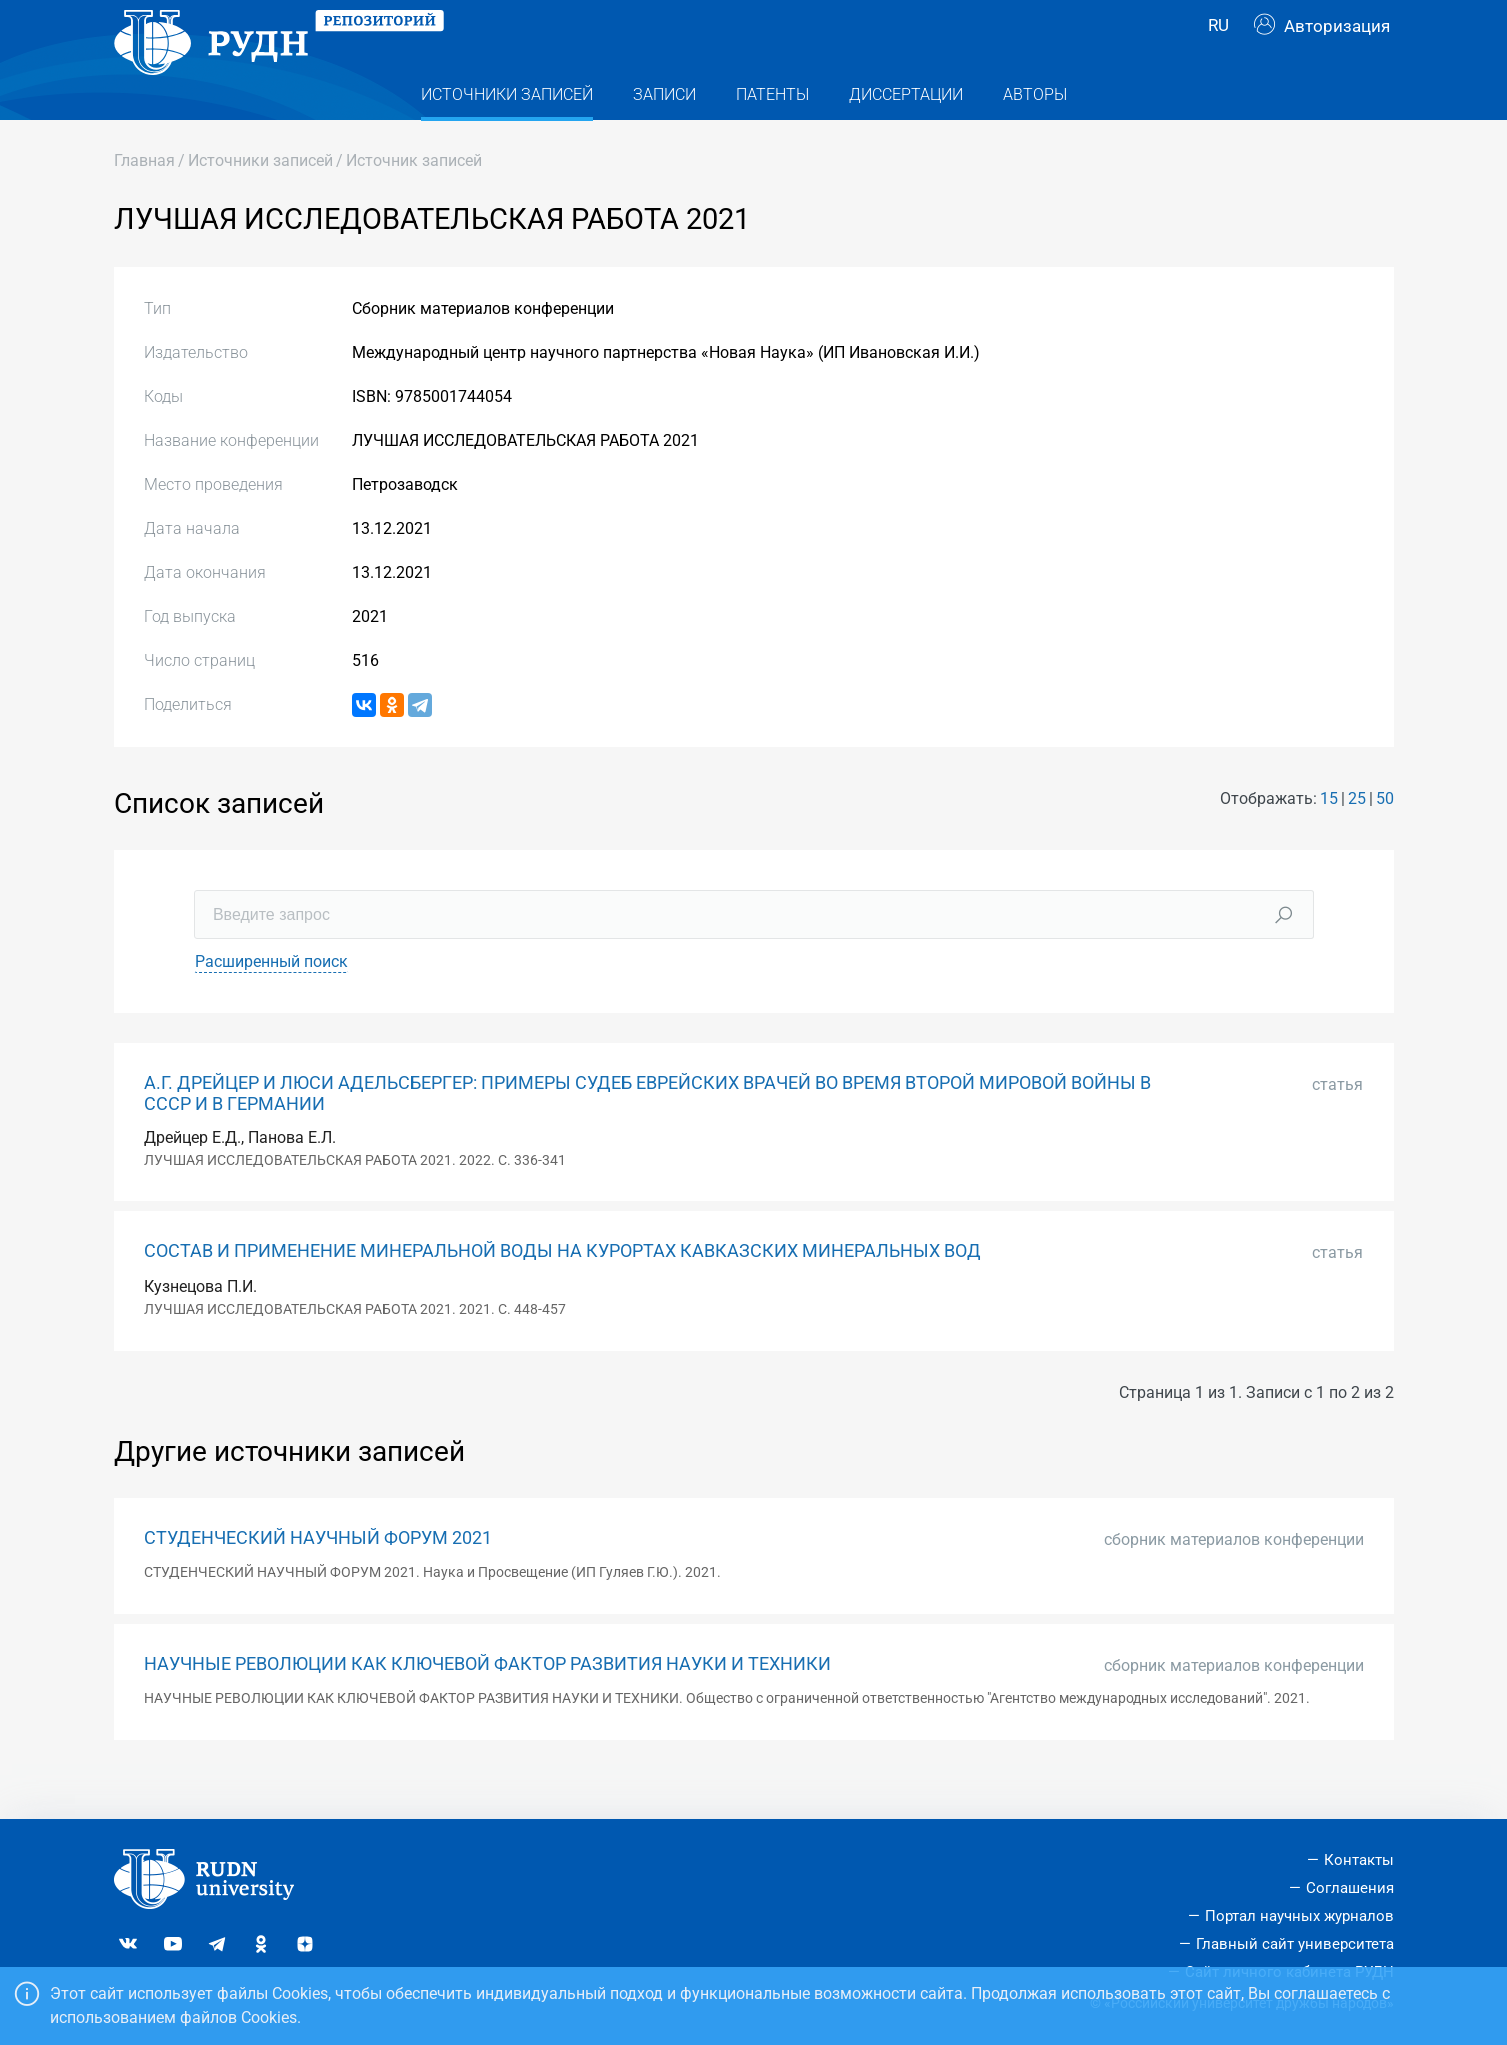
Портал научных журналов (1299, 1916)
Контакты (1359, 1861)
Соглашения (1350, 1888)
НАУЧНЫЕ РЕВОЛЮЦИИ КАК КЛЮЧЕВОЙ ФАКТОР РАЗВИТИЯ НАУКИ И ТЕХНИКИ (487, 1704)
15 (1329, 838)
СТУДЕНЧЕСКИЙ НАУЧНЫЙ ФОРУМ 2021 (318, 1578)
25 (1357, 838)
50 (1385, 838)
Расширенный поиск (271, 1001)
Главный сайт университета (1295, 1944)
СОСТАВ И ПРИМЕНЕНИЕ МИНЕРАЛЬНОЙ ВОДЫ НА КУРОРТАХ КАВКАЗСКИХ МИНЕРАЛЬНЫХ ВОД (562, 1291)
